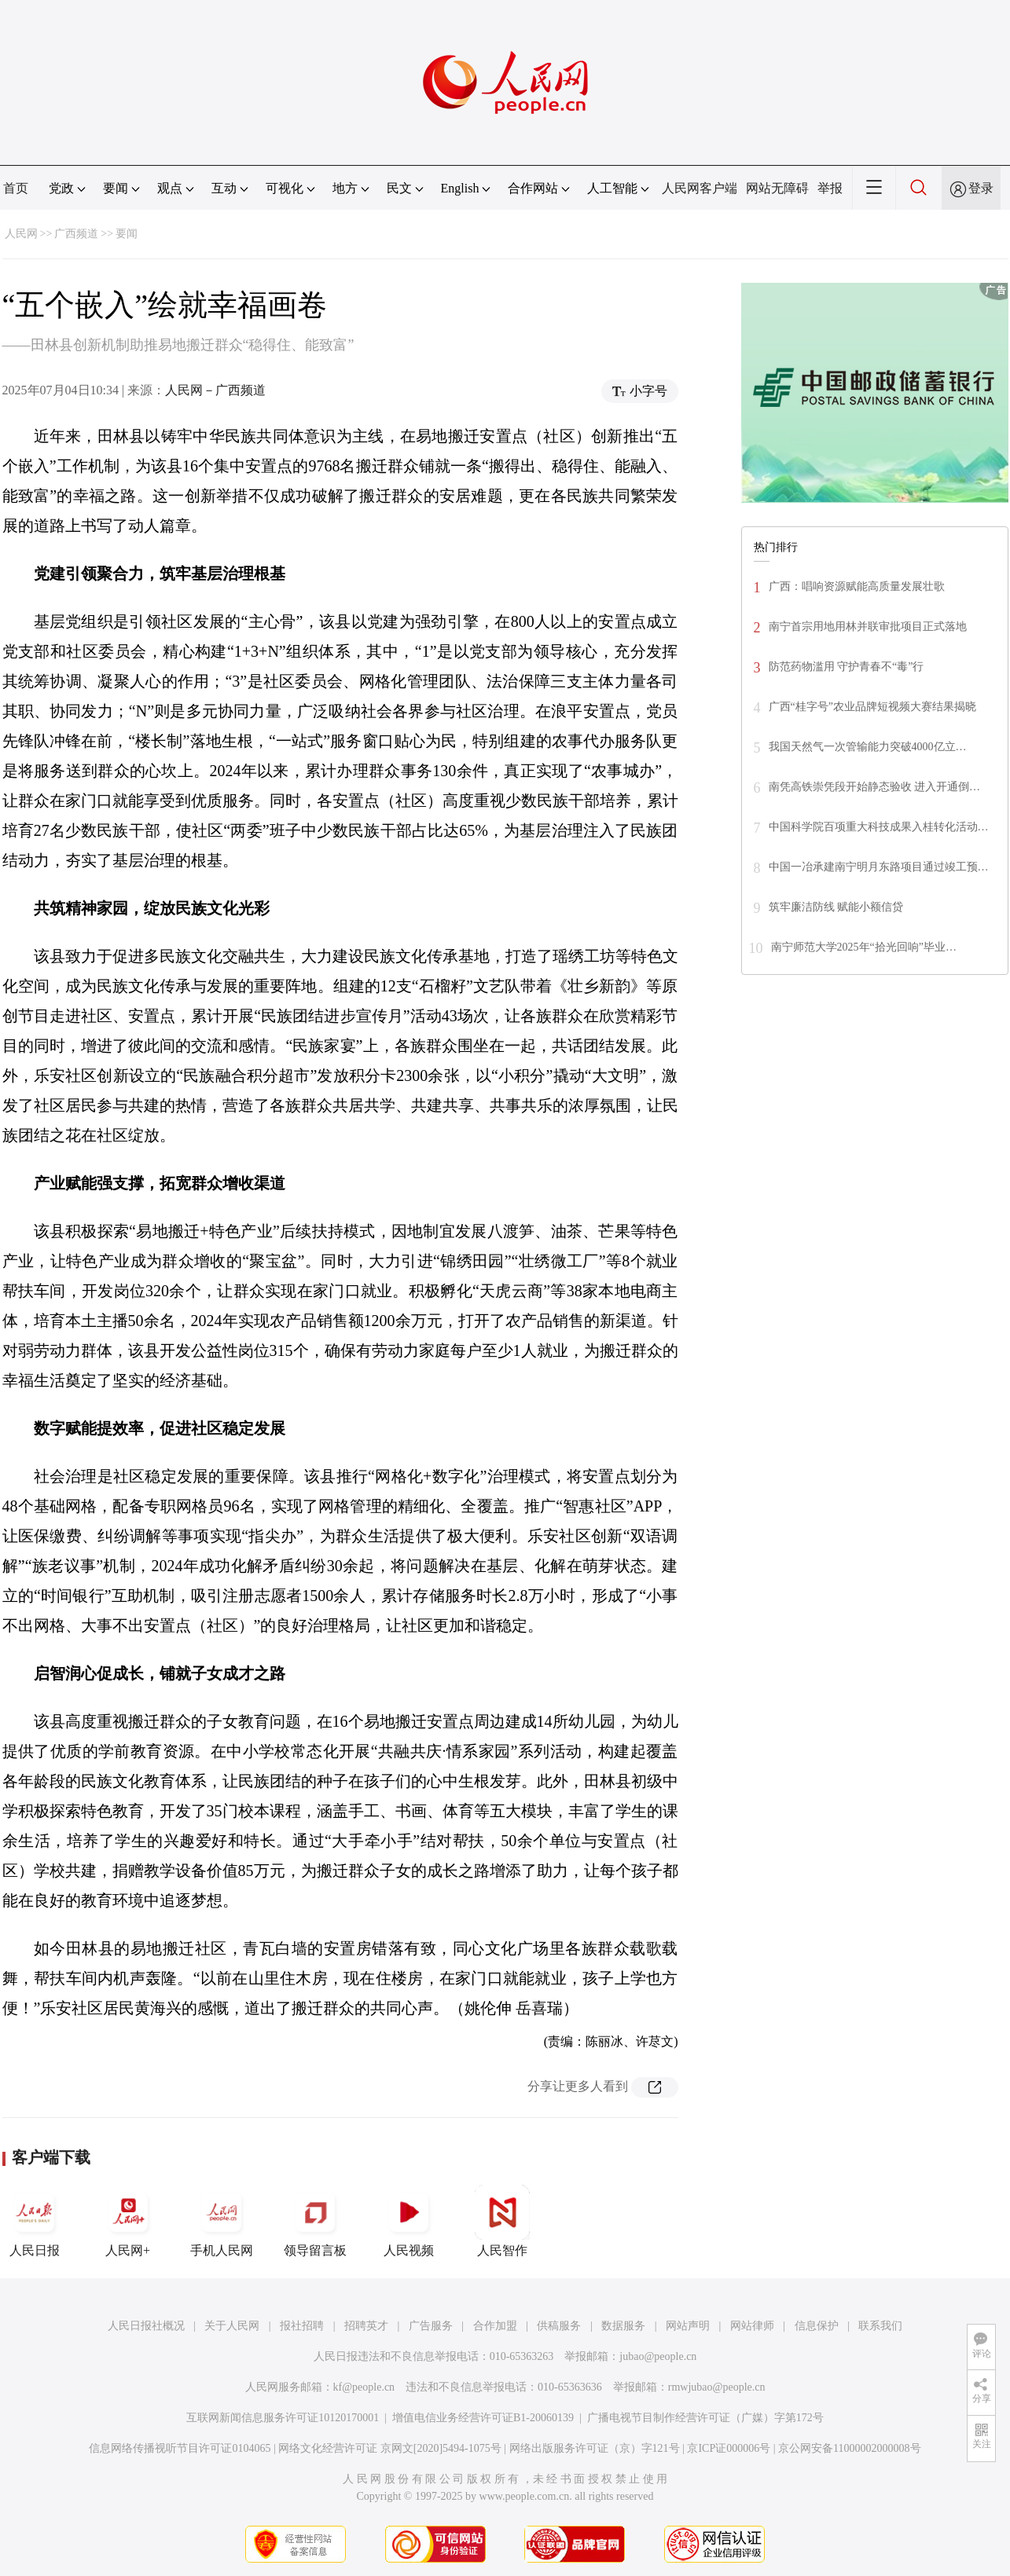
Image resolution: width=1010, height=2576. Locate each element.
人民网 (21, 234)
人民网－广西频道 (215, 390)
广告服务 (431, 2326)
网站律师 (752, 2326)
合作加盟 (495, 2326)
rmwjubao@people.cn (717, 2387)
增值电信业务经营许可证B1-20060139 (483, 2418)
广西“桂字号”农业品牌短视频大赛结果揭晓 (872, 707)
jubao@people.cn (657, 2356)
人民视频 (408, 2221)
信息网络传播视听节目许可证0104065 (179, 2448)
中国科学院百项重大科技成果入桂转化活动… (879, 827)
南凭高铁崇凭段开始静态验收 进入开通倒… (875, 787)
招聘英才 (366, 2326)
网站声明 (688, 2326)
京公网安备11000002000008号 (849, 2448)
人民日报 (34, 2221)
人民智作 (502, 2221)
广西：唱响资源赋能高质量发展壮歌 (857, 586)
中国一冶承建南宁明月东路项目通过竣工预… (879, 867)
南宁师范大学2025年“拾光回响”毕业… (864, 947)
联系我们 (880, 2326)
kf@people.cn (364, 2387)
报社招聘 (302, 2326)
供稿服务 (559, 2326)
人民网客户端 (699, 188)
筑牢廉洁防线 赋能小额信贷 (836, 907)
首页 (15, 188)
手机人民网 (221, 2221)
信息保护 (817, 2326)
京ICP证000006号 (728, 2448)
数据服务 (623, 2326)
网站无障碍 (777, 188)
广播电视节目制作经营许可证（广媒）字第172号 (705, 2418)
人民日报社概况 (146, 2326)
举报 (830, 188)
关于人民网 (231, 2326)
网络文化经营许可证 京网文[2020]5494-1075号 (389, 2448)
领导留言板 (315, 2221)
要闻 (127, 234)
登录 (980, 188)
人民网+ (128, 2221)
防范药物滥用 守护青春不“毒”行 (846, 666)
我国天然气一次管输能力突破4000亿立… (868, 747)
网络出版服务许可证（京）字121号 (594, 2448)
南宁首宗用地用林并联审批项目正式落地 (868, 626)
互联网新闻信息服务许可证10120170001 (282, 2418)
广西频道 (76, 234)
